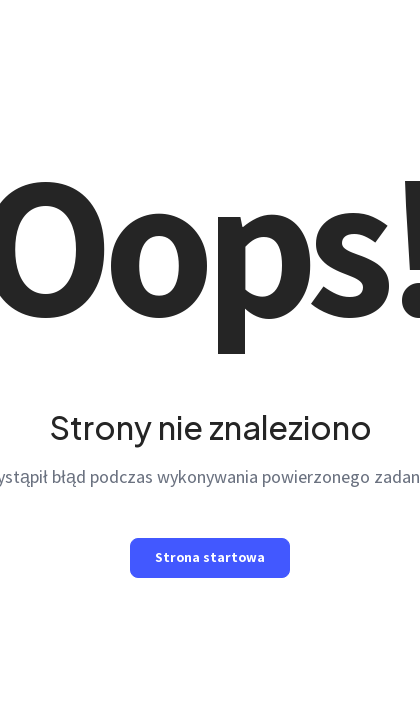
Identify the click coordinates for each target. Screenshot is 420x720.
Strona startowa (210, 557)
